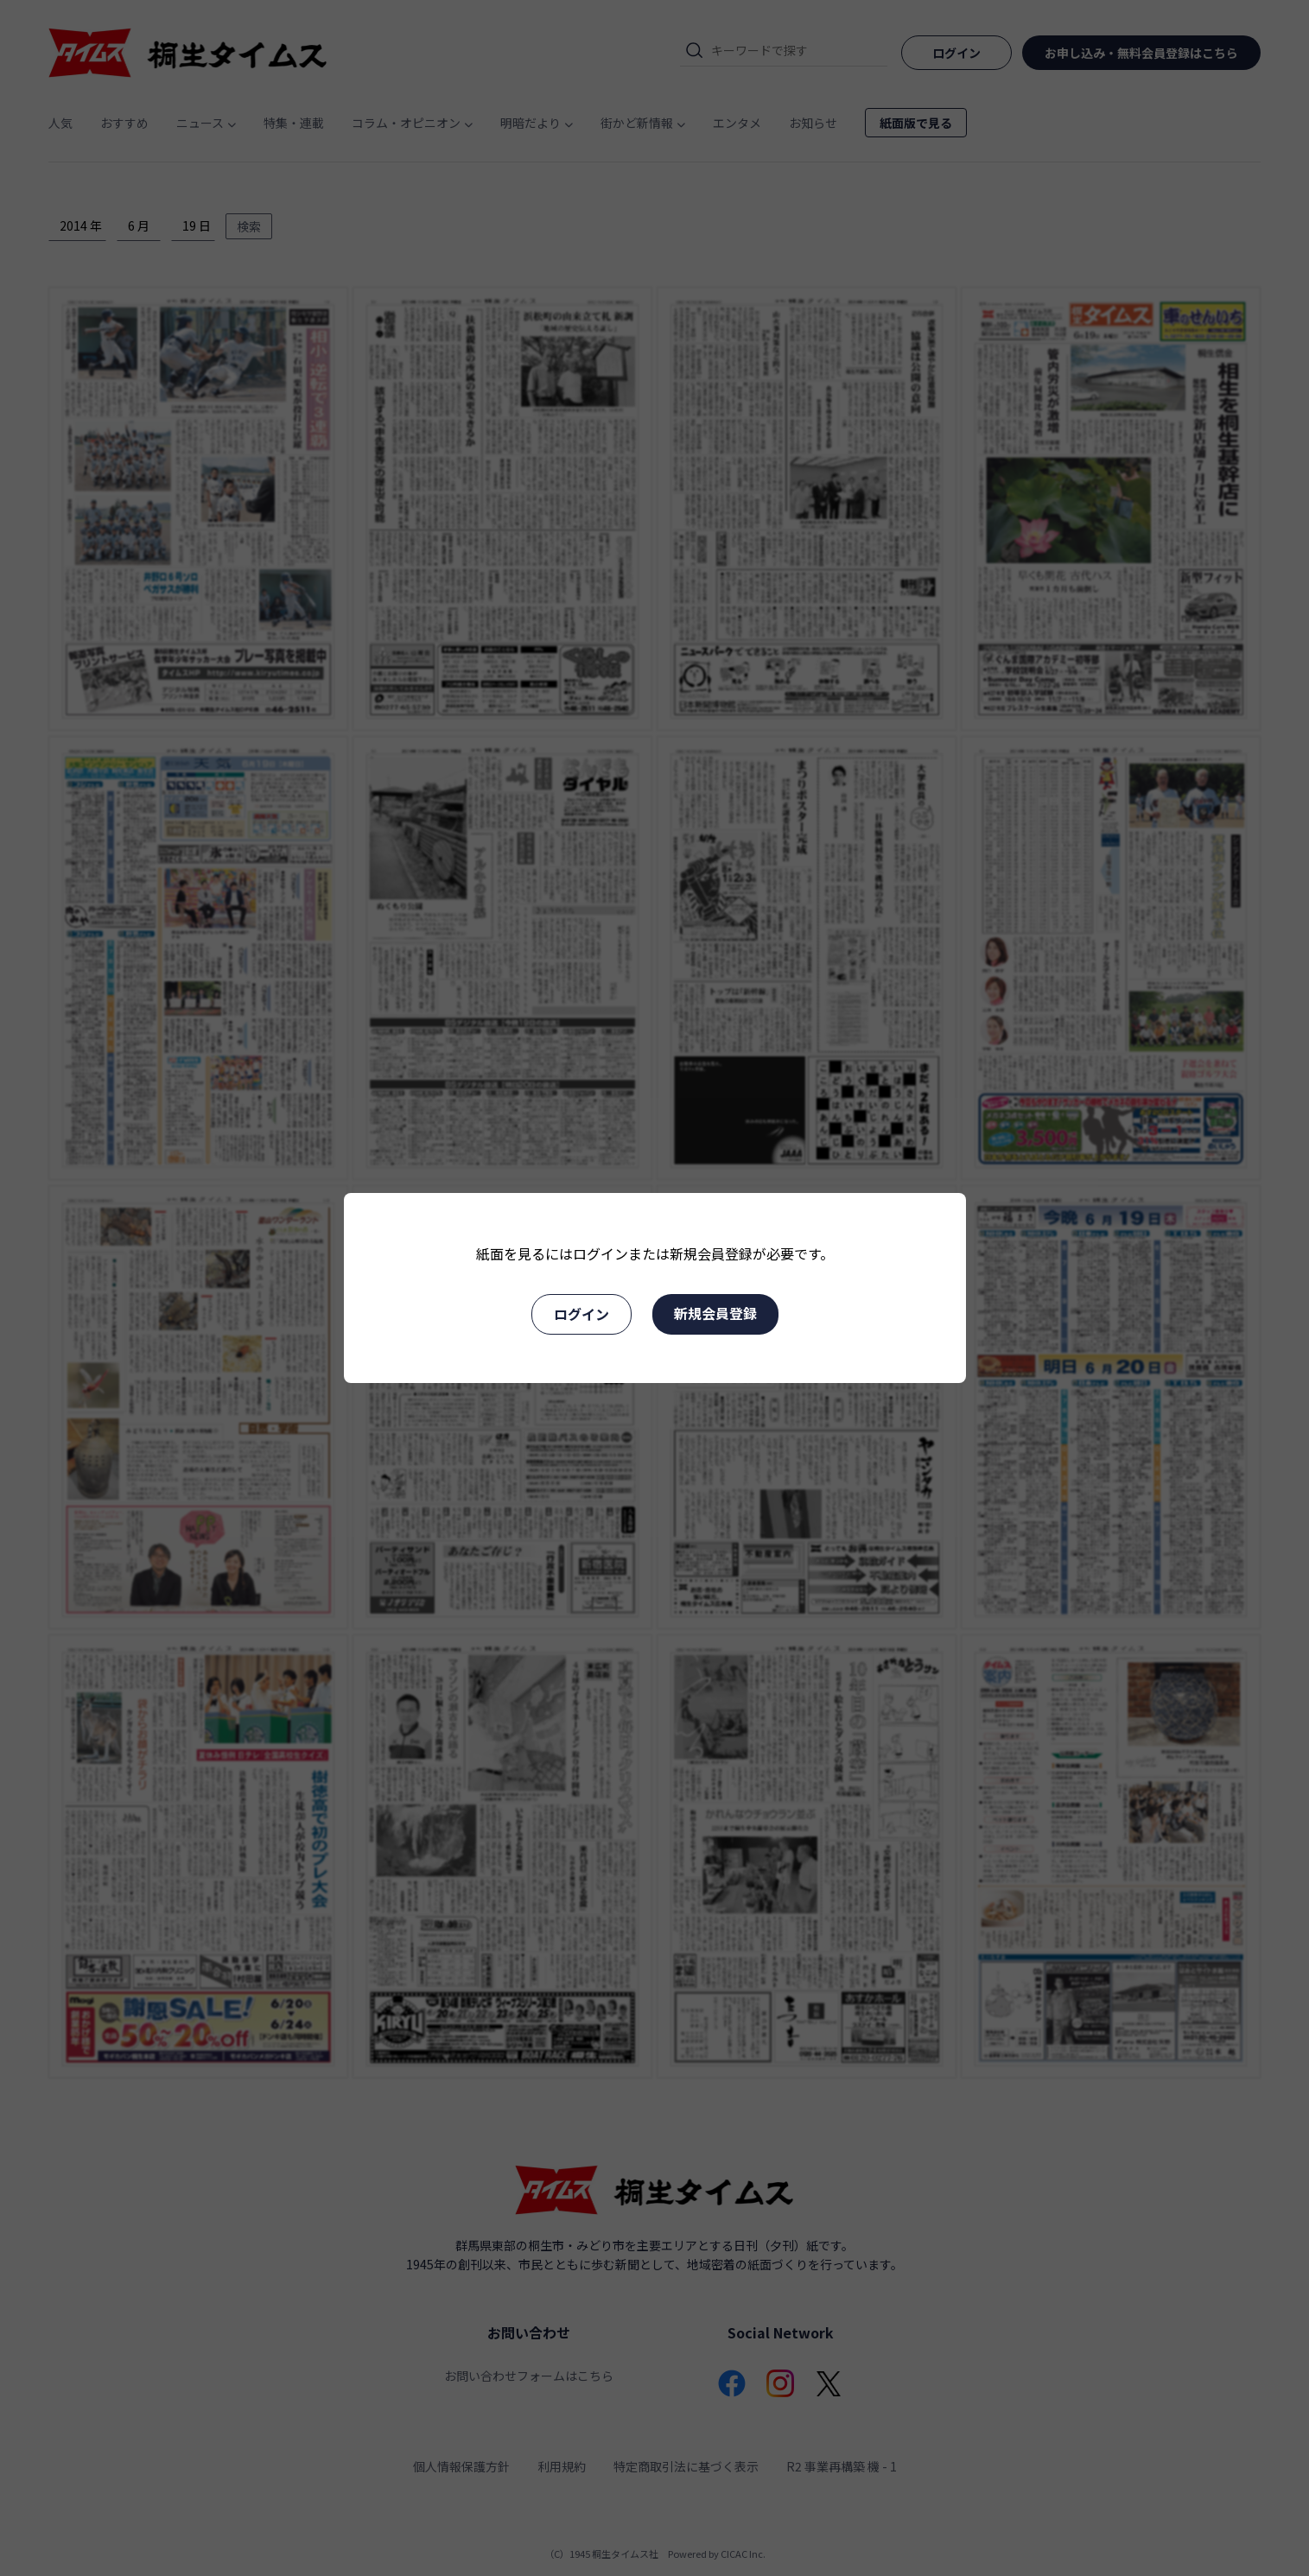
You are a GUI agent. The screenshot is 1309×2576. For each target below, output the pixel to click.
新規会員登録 (715, 1313)
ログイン (581, 1314)
